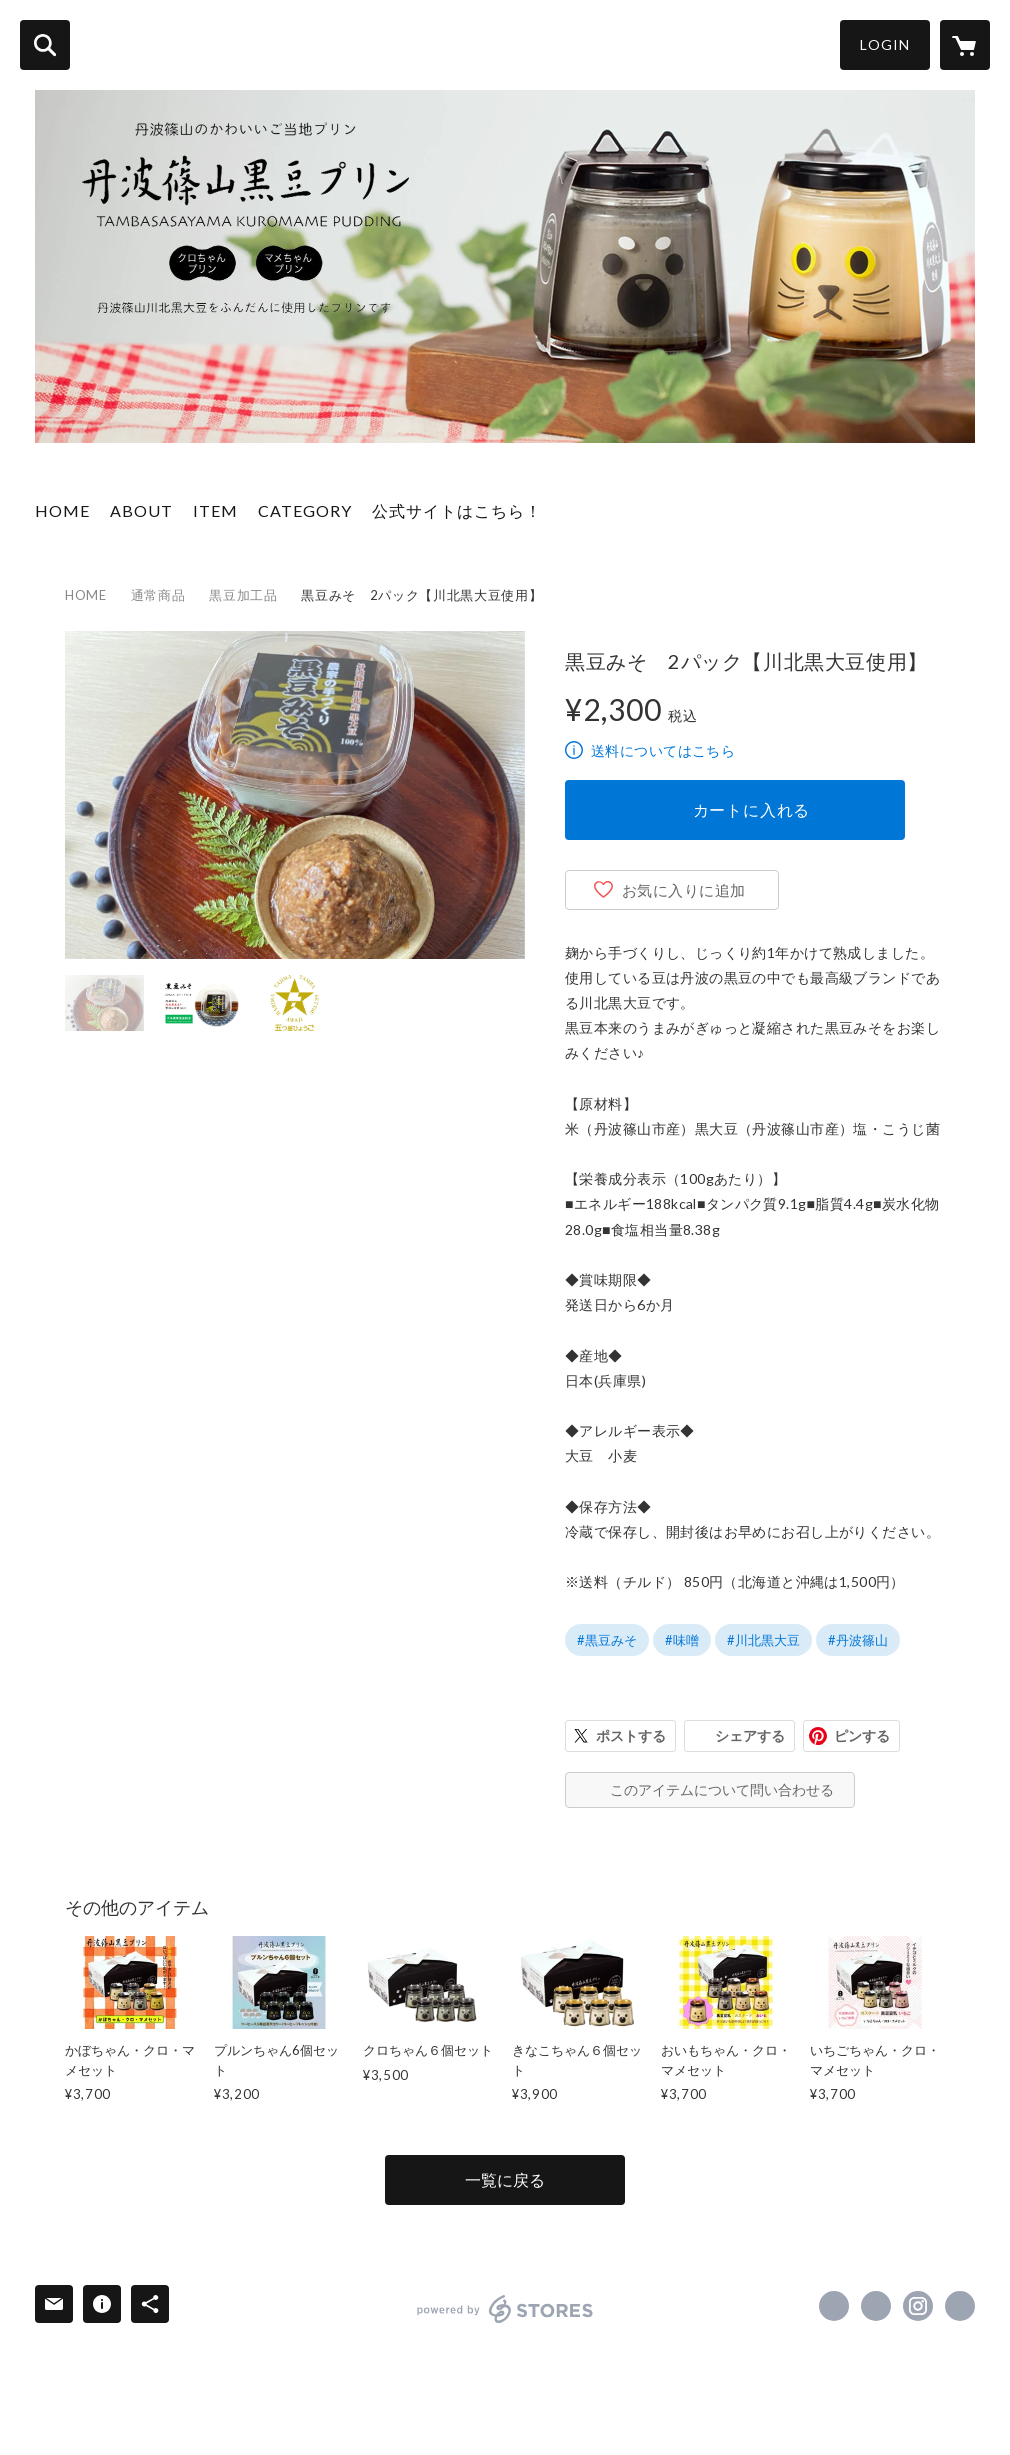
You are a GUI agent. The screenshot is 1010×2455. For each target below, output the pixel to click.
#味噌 (682, 1640)
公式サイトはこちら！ (457, 510)
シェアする (750, 1735)
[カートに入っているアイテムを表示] (965, 45)
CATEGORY (305, 510)
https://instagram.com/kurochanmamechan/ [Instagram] (918, 2306)
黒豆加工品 (243, 595)
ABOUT (141, 510)
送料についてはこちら (663, 750)
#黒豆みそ (607, 1640)
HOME (62, 510)
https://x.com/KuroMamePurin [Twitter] (876, 2306)
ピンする (862, 1735)
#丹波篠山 (858, 1640)
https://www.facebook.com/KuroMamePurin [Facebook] (834, 2306)
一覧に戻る (505, 2179)
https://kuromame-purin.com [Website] (960, 2306)
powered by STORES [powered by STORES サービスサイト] (505, 2309)
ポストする (631, 1735)
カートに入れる (752, 809)
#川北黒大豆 (763, 1640)
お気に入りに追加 (684, 890)
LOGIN (885, 44)
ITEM (215, 510)
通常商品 (158, 595)
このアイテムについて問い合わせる (722, 1789)
